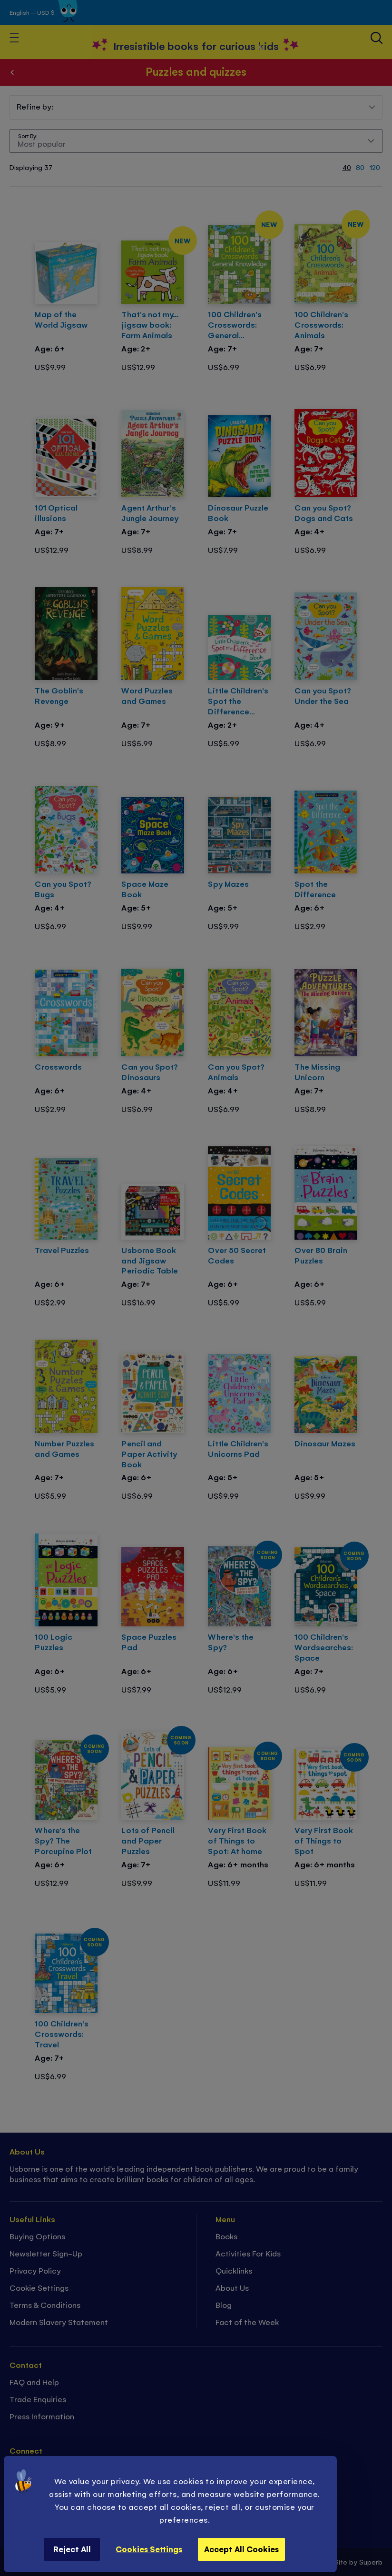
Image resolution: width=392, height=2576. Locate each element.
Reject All (72, 2549)
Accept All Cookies (241, 2549)
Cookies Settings (149, 2549)
